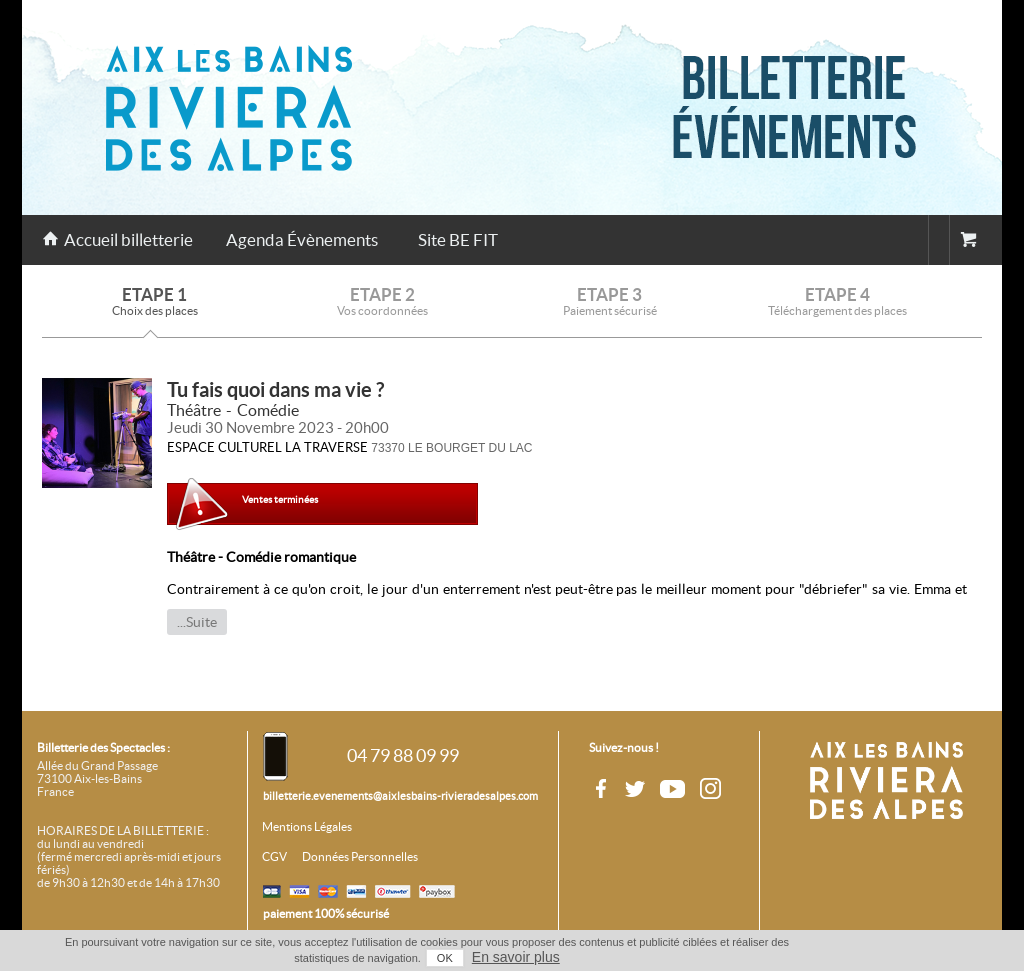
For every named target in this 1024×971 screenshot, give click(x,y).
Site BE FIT (458, 239)
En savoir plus (516, 957)
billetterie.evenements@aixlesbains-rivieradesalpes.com (400, 796)
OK (445, 958)
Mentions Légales (307, 827)
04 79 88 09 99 (403, 755)
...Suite (197, 622)
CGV (274, 857)
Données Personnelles (360, 857)
